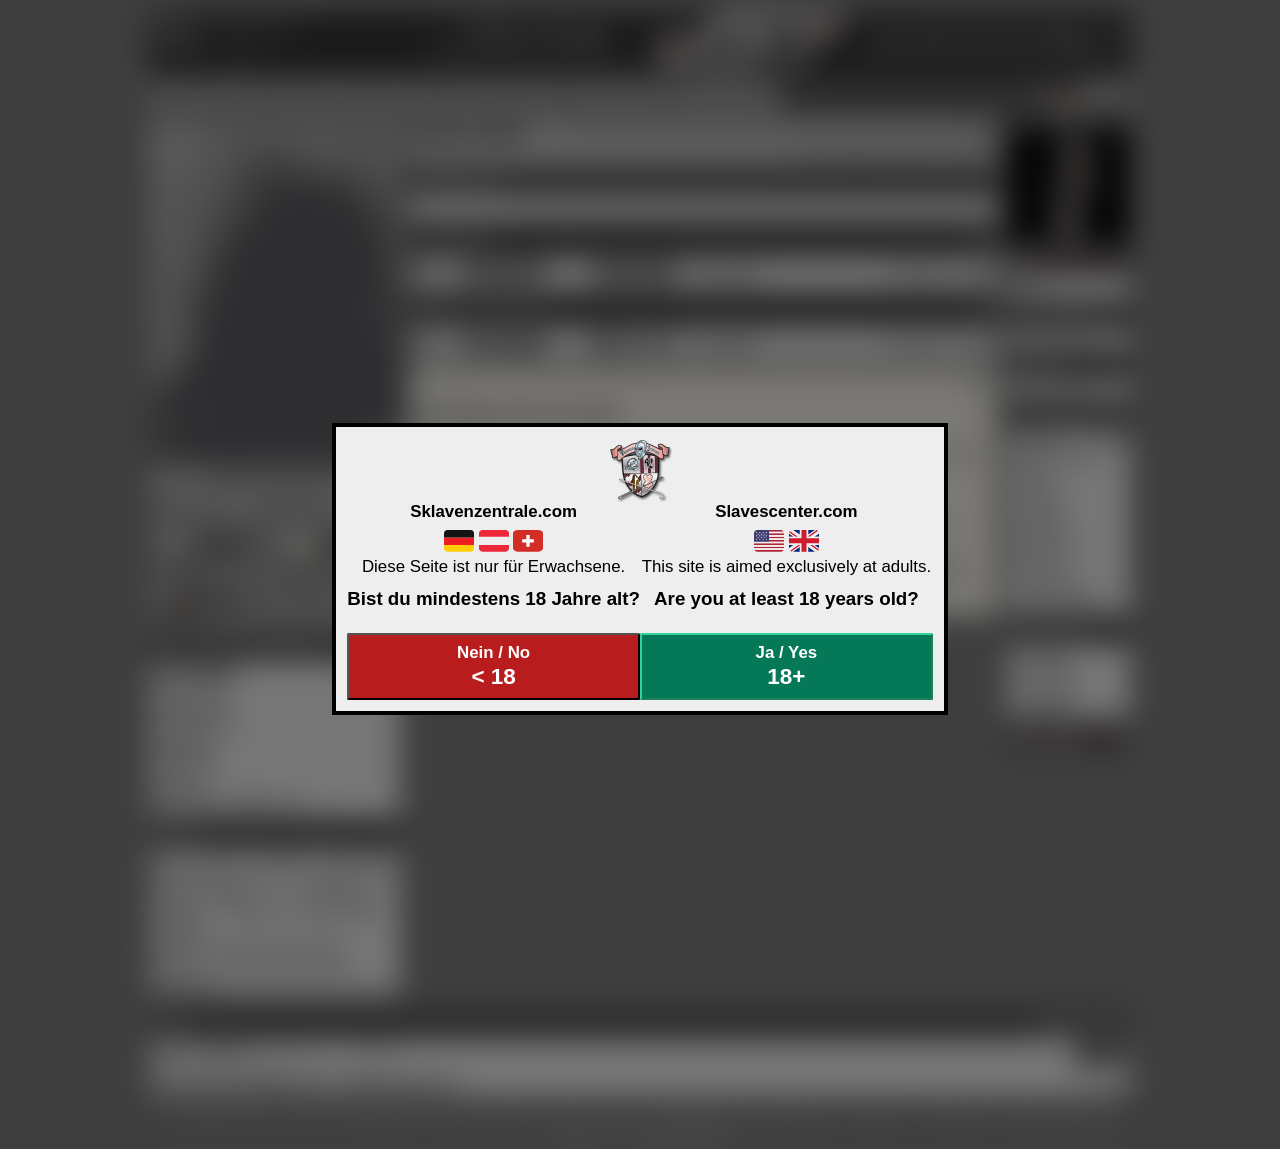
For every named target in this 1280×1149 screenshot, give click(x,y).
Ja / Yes (787, 666)
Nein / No (494, 666)
